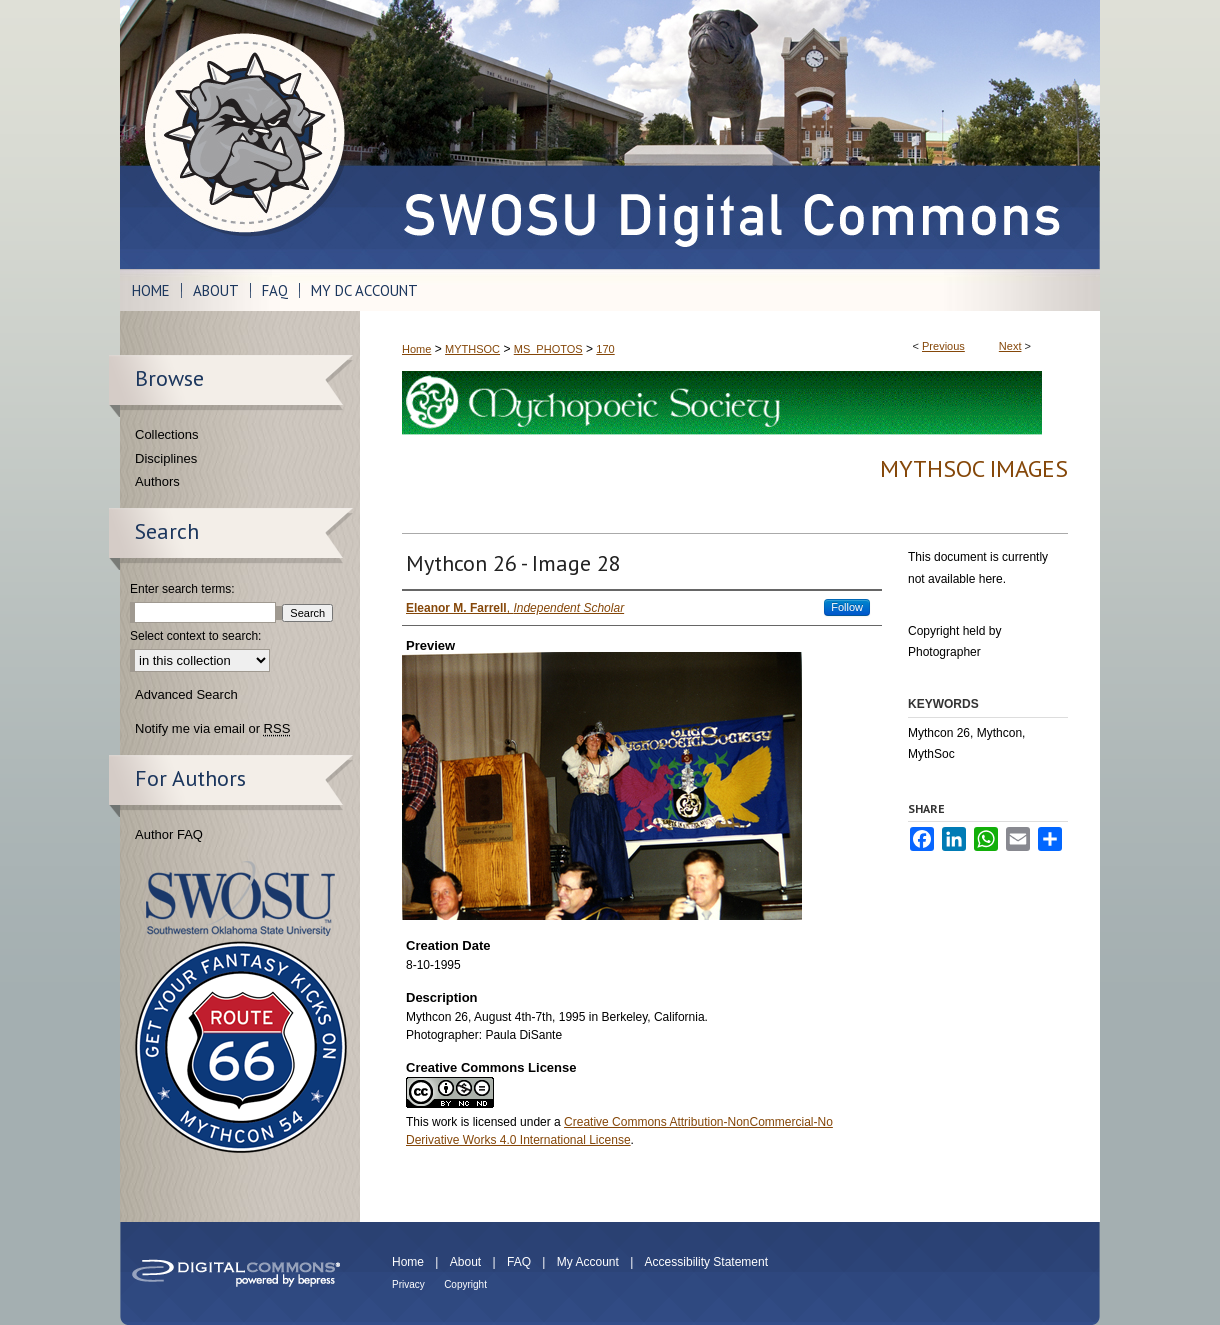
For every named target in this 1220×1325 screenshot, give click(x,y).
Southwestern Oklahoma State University (240, 898)
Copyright (465, 1284)
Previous (943, 346)
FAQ (519, 1262)
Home (416, 349)
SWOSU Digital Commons (730, 134)
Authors (157, 481)
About (465, 1262)
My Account (588, 1262)
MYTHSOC (472, 349)
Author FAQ (169, 834)
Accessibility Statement (706, 1262)
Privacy (408, 1284)
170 (605, 349)
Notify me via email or (212, 729)
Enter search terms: (182, 589)
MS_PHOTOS (548, 349)
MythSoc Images (974, 468)
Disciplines (166, 458)
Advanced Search (186, 694)
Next (1010, 346)
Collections (167, 434)
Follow (847, 607)
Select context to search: (195, 636)
